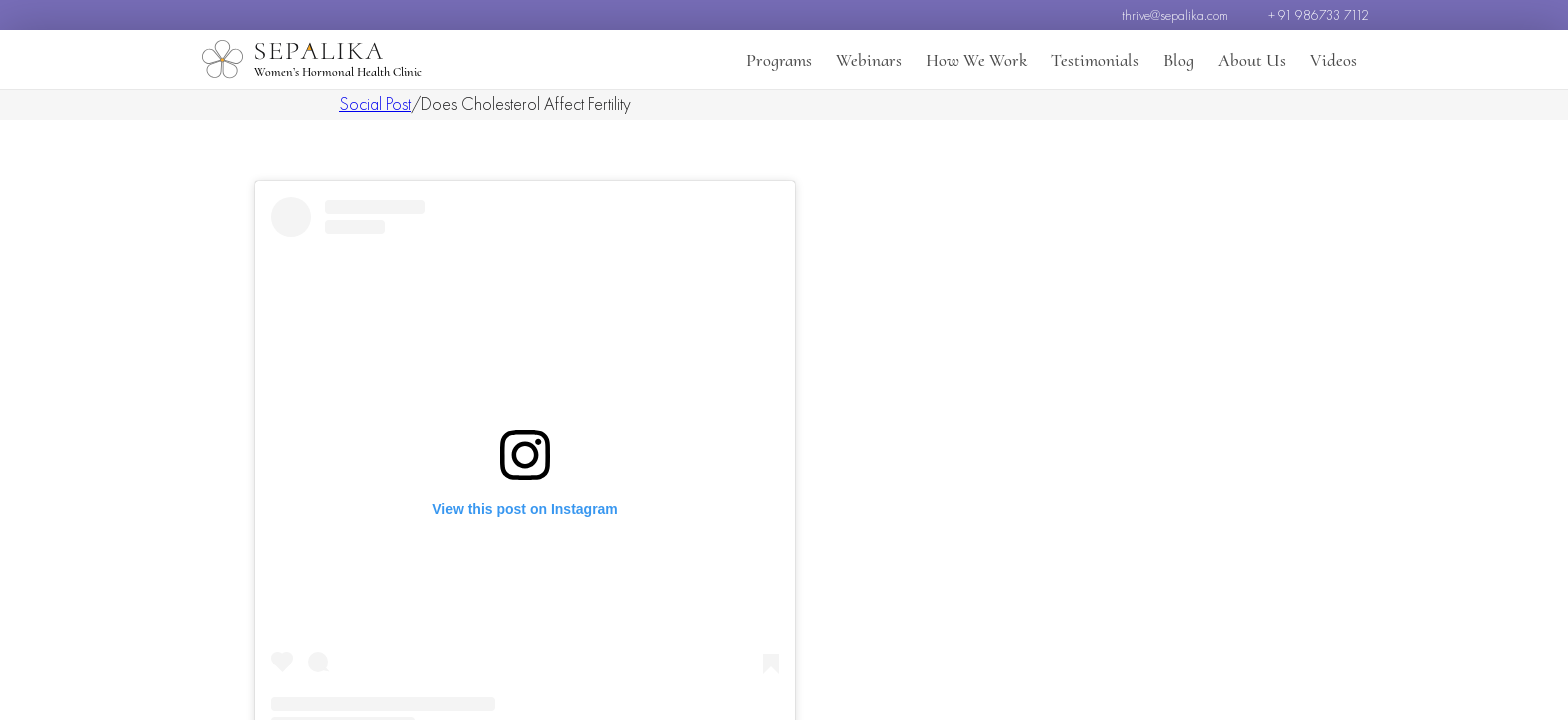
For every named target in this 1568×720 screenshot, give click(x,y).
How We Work (976, 60)
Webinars (869, 60)
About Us (1252, 60)
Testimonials (1095, 60)
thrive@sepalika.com (1175, 15)
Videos (1333, 60)
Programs (779, 60)
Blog (1178, 60)
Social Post (375, 103)
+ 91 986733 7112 (1318, 15)
